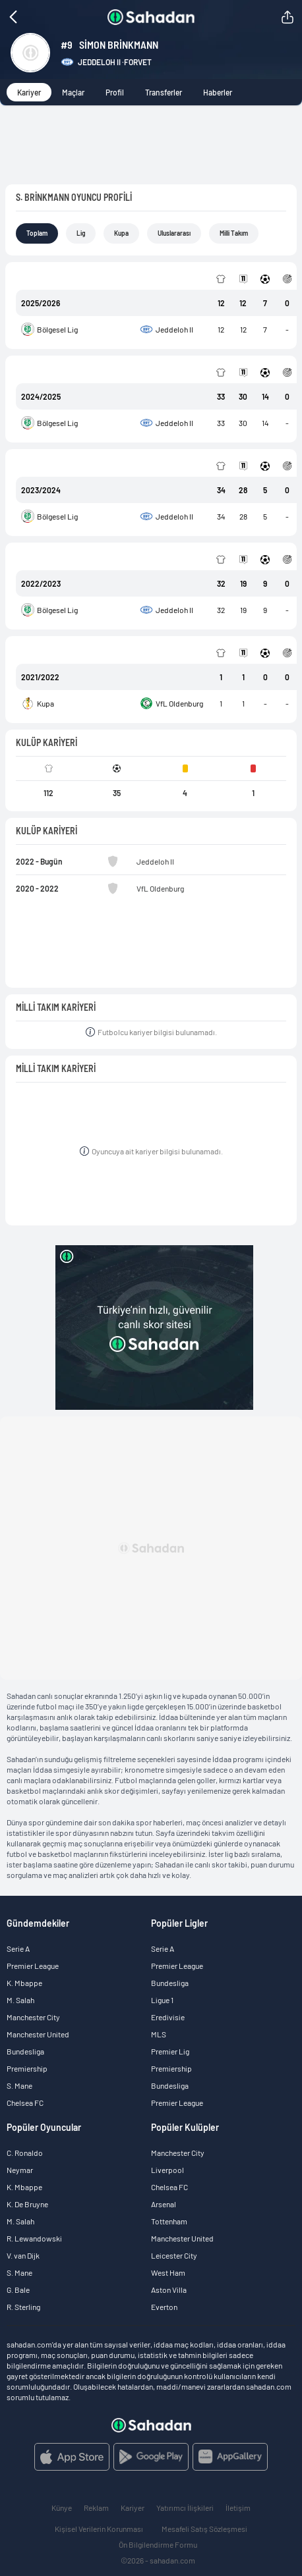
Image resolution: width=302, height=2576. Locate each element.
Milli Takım (234, 233)
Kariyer (29, 92)
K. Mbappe (24, 1982)
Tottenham (169, 2221)
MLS (158, 2034)
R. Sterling (23, 2306)
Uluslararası (174, 233)
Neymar (20, 2169)
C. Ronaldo (25, 2152)
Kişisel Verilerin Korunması (99, 2528)
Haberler (217, 92)
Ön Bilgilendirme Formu (158, 2544)
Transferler (163, 92)
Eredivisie (168, 2017)
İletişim (238, 2507)
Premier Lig (170, 2051)
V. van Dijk (23, 2255)
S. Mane (19, 2085)
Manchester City (33, 2017)
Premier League (33, 1965)
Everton (164, 2306)
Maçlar (73, 92)
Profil (115, 92)
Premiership (27, 2068)
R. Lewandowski (34, 2238)
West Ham (168, 2272)
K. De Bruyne (27, 2204)
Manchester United (38, 2034)
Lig (80, 233)
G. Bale (18, 2289)
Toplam (36, 233)
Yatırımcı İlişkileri (185, 2507)
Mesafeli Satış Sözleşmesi (204, 2528)
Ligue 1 (162, 1999)
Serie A (18, 1948)
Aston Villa (169, 2289)
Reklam (96, 2507)
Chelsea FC (25, 2102)
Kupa (121, 233)
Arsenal (163, 2204)
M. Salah (20, 1999)
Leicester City (174, 2255)
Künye (61, 2507)
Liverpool (167, 2169)
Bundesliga (25, 2051)
